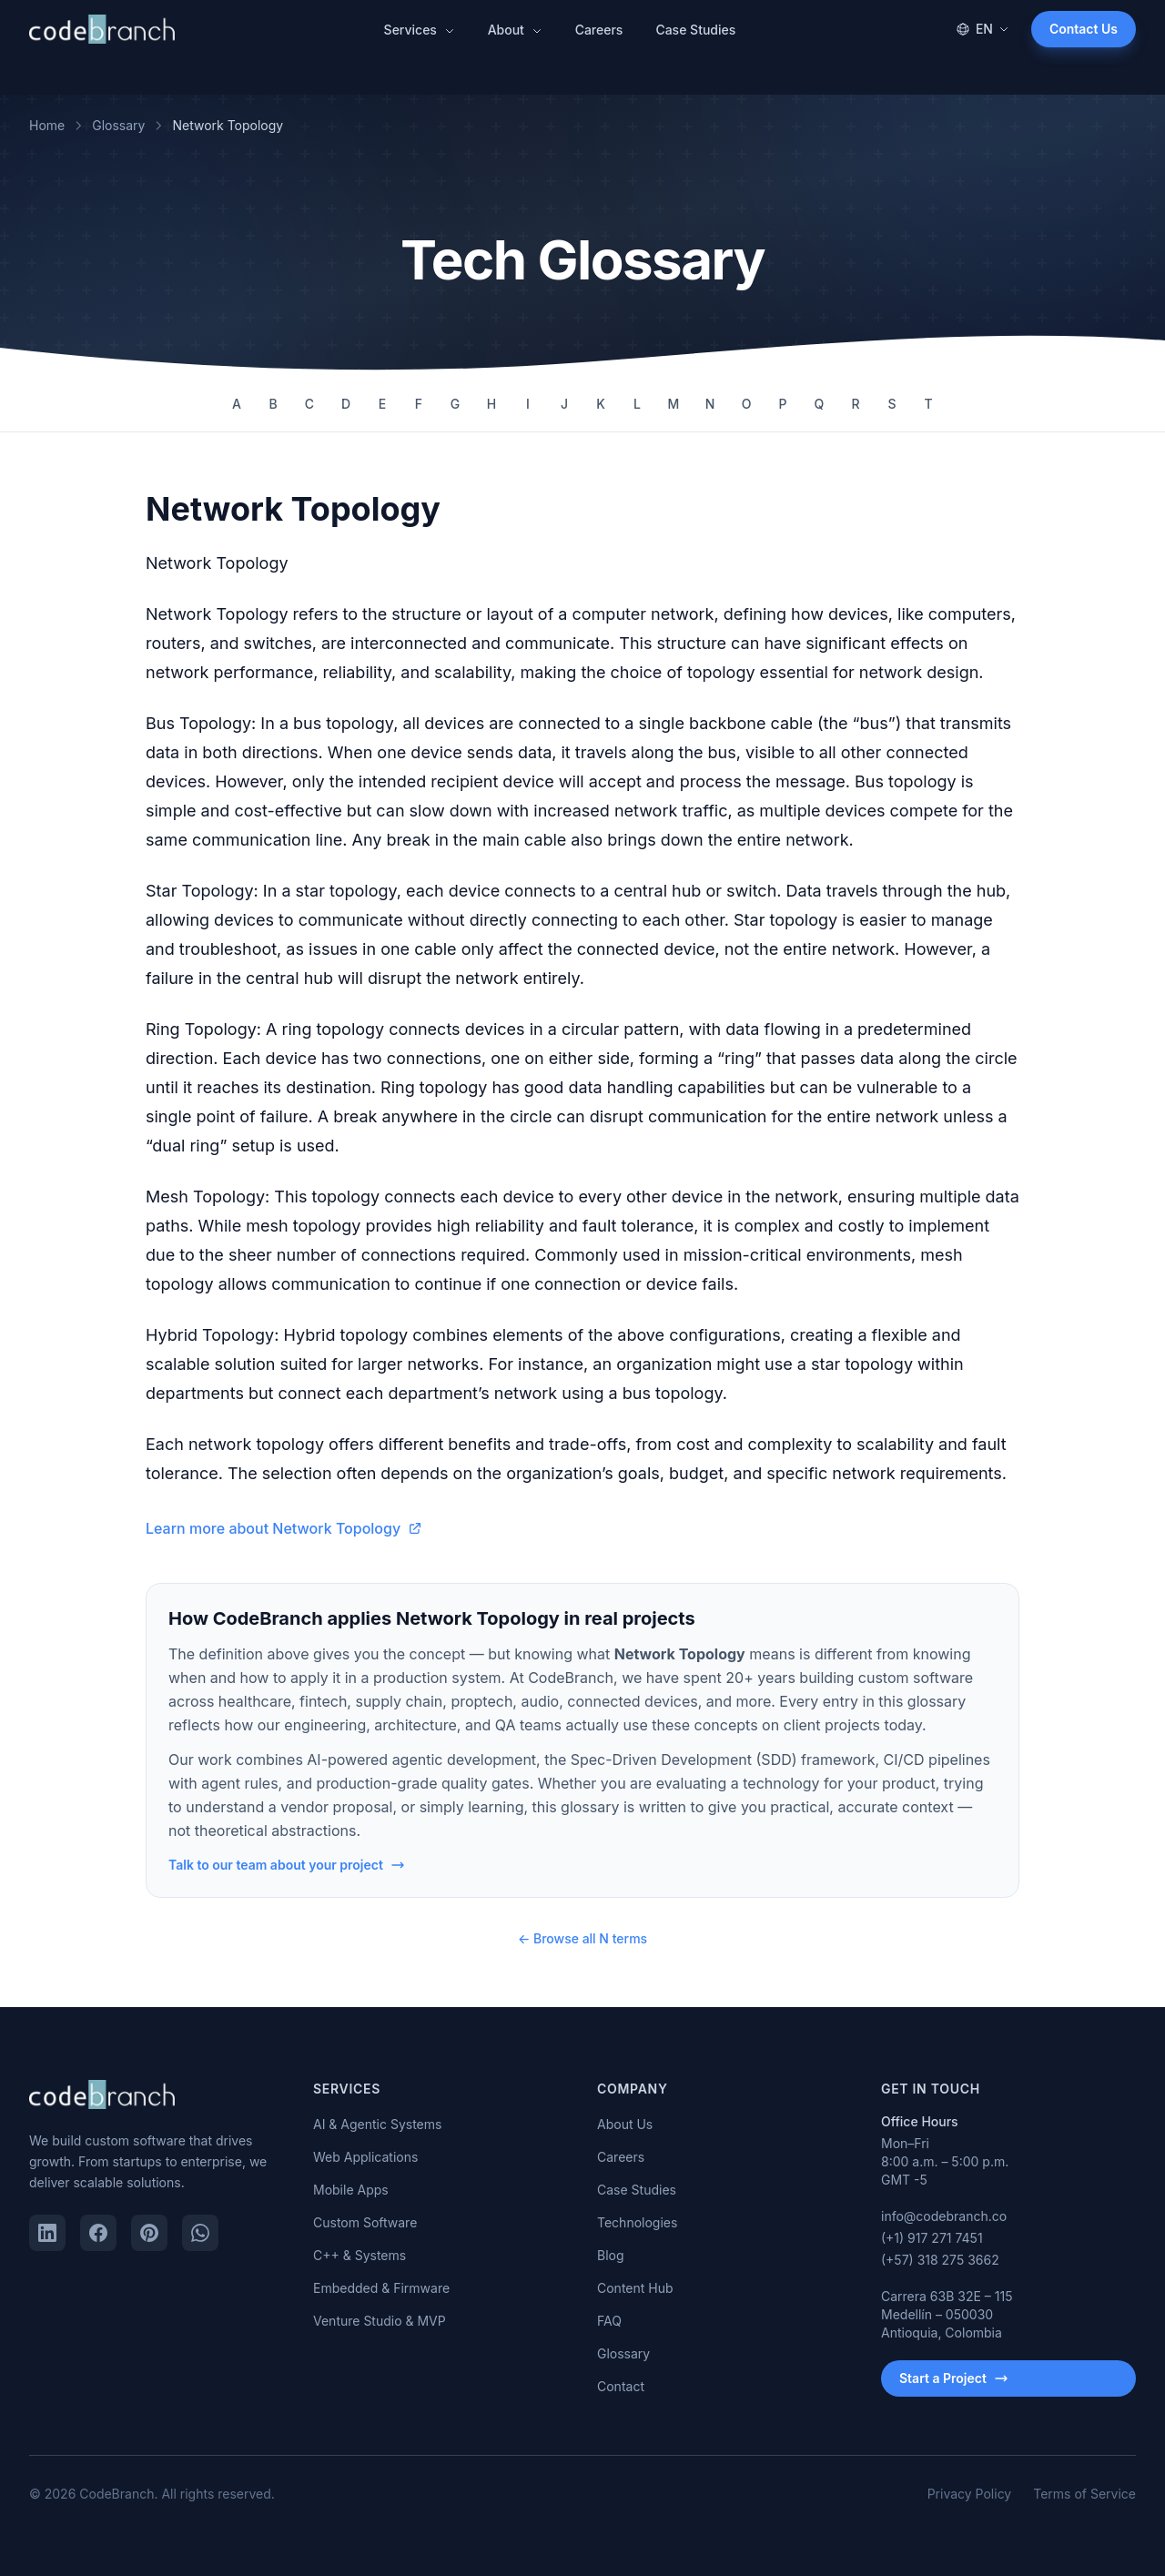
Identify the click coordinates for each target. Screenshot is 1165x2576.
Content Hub (635, 2288)
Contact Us (1083, 28)
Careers (599, 29)
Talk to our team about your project (286, 1864)
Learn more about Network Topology (284, 1528)
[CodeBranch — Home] (102, 29)
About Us (625, 2124)
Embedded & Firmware (381, 2288)
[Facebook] (98, 2233)
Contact (620, 2386)
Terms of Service (1084, 2493)
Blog (610, 2255)
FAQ (609, 2320)
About (515, 29)
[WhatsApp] (200, 2233)
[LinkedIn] (47, 2233)
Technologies (637, 2222)
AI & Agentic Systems (377, 2124)
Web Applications (365, 2157)
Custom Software (365, 2222)
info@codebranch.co (944, 2216)
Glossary (118, 125)
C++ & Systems (359, 2255)
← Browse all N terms (582, 1938)
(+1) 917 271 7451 (932, 2238)
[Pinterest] (149, 2233)
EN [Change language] (982, 28)
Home (47, 125)
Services (419, 29)
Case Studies (695, 29)
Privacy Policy (969, 2493)
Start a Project (953, 2378)
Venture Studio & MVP (379, 2320)
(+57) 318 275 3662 (940, 2259)
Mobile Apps (351, 2189)
